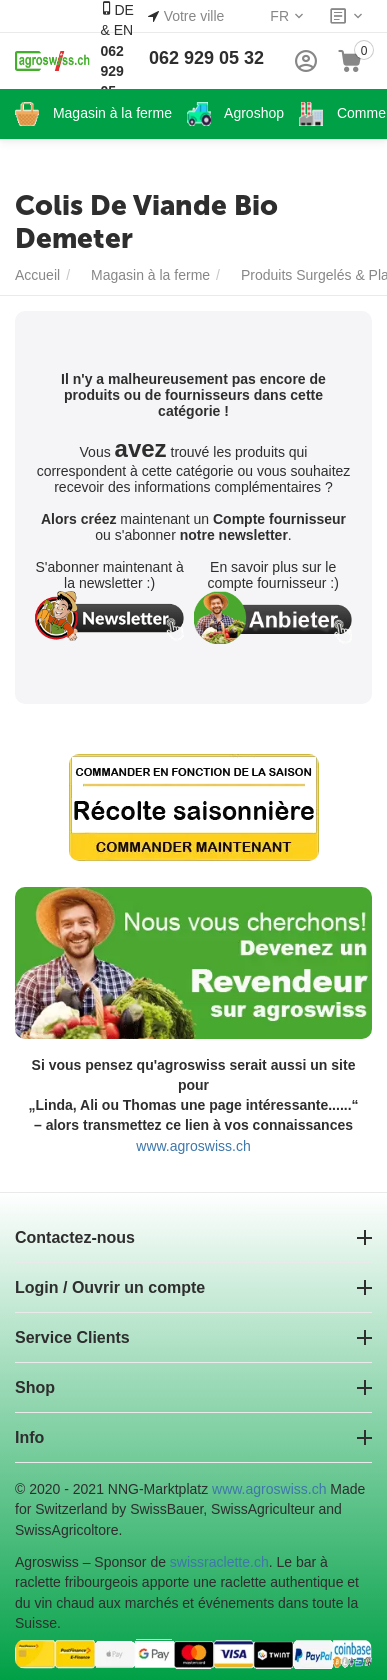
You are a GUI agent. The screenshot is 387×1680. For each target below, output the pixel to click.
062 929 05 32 (206, 58)
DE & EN (116, 60)
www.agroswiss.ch (193, 1146)
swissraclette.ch (219, 1562)
